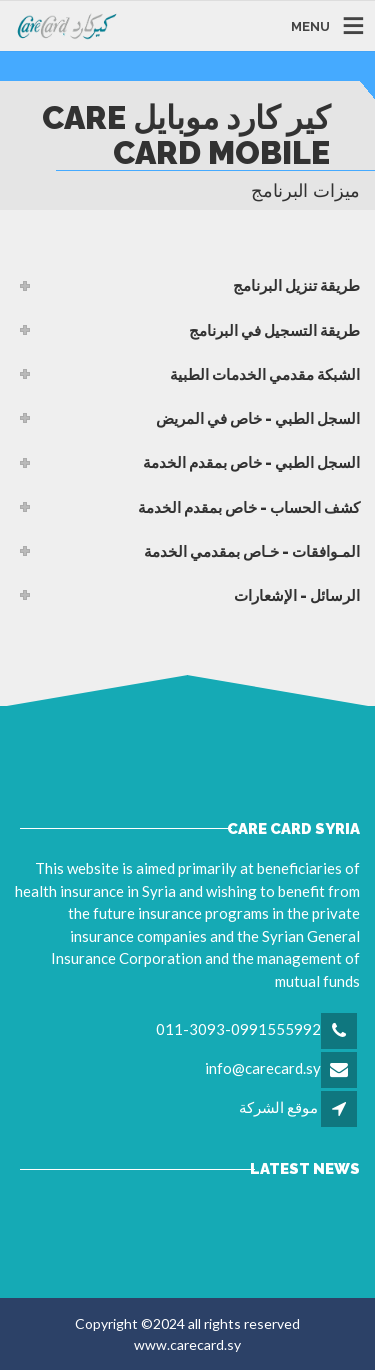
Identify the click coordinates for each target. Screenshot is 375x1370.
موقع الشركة (278, 1107)
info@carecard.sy (263, 1068)
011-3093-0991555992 (238, 1029)
